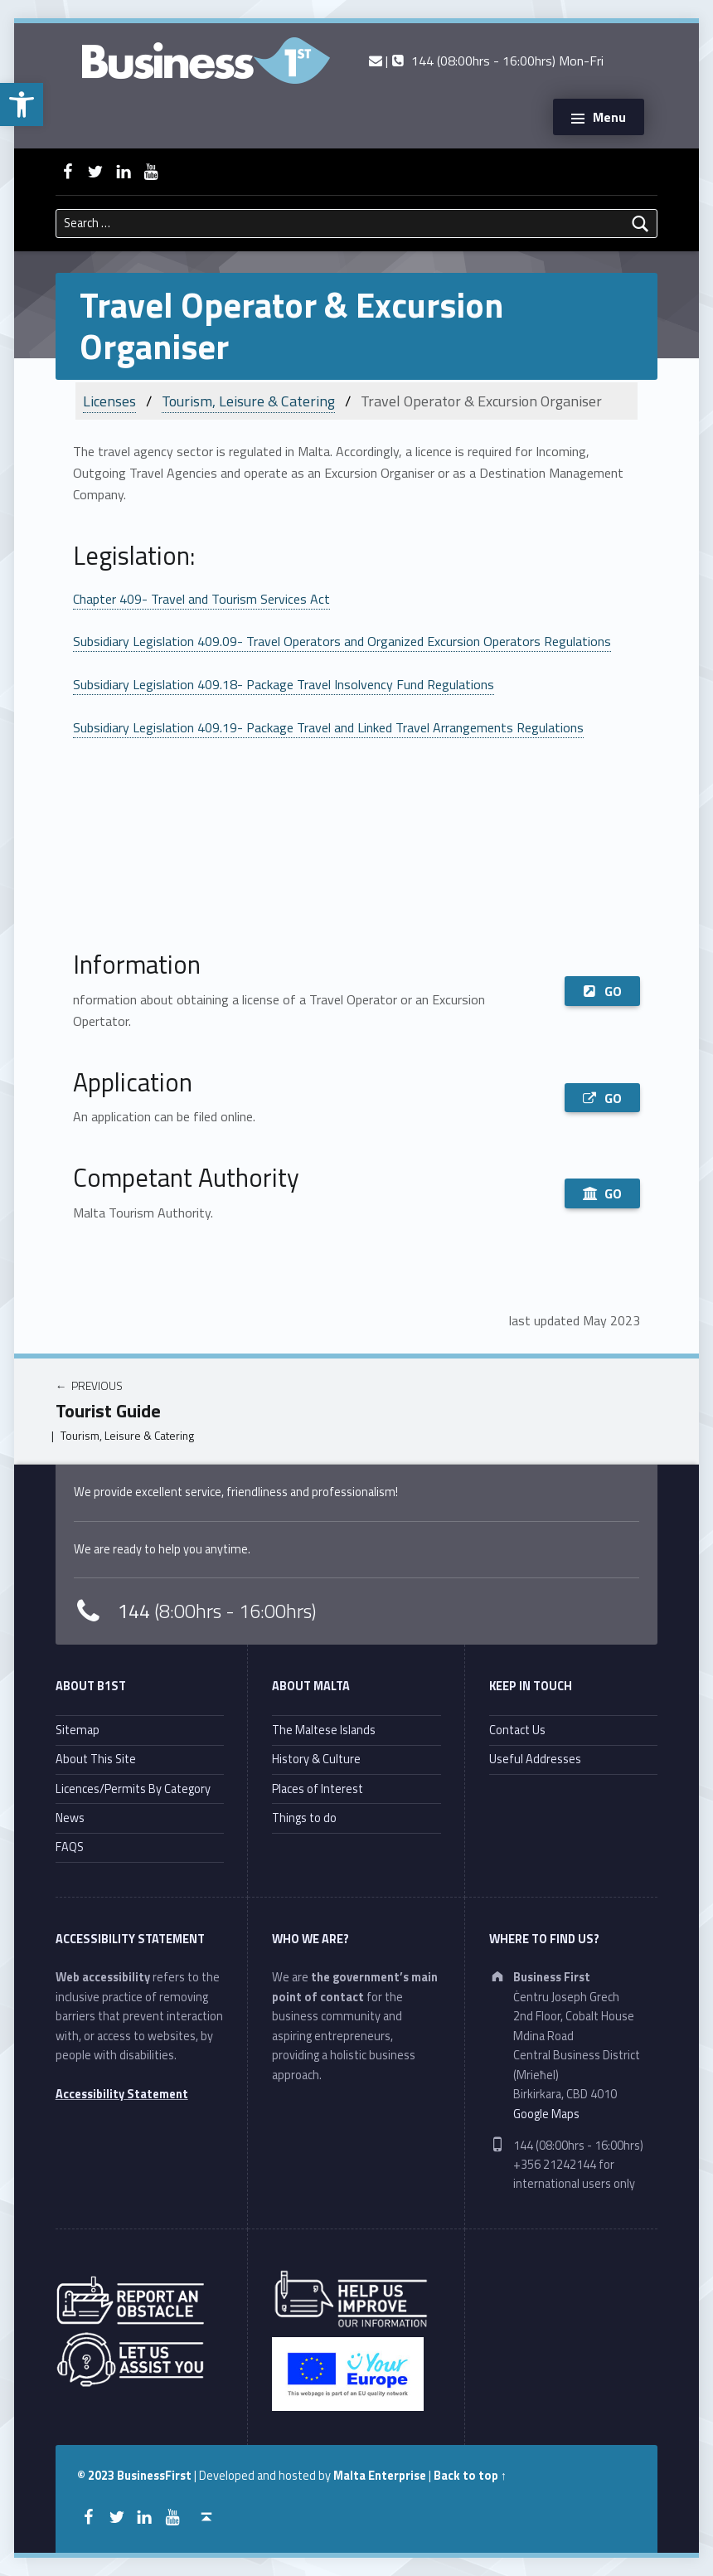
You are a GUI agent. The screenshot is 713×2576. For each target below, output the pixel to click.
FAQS (70, 1847)
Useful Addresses (535, 1759)
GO (602, 991)
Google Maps (546, 2114)
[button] (21, 104)
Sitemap (77, 1730)
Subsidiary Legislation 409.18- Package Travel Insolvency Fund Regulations (283, 684)
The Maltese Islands (324, 1730)
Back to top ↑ (470, 2476)
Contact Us (517, 1730)
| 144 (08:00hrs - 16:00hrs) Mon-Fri (486, 60)
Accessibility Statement (122, 2094)
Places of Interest (317, 1789)
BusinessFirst (154, 2476)
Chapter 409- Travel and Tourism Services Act (201, 599)
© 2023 (97, 2476)
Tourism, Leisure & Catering (248, 401)
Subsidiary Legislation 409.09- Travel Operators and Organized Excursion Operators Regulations (342, 641)
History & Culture (316, 1759)
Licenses (109, 401)
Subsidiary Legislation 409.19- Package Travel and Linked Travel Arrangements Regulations (328, 727)
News (70, 1818)
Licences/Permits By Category (133, 1789)
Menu (609, 117)
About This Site (96, 1759)
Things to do (304, 1818)
